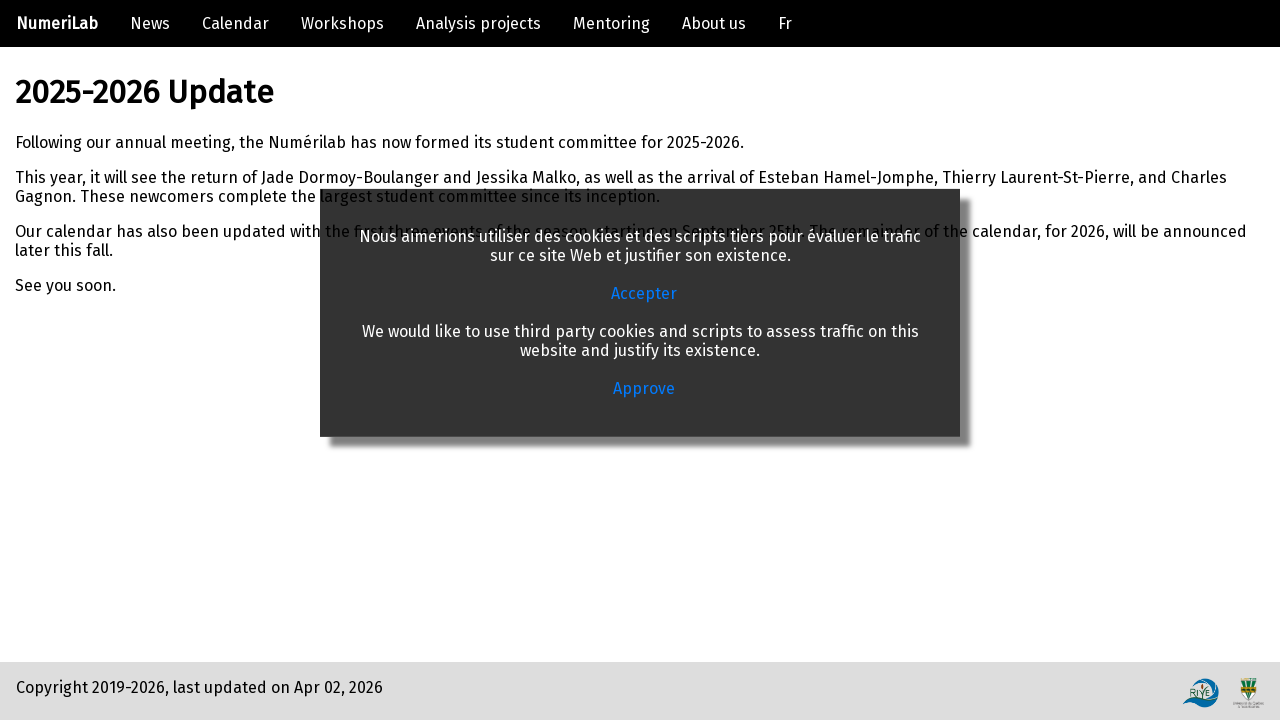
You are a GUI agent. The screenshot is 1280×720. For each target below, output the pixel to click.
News (150, 23)
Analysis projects (478, 23)
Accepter (644, 293)
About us (714, 23)
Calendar (235, 23)
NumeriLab (57, 23)
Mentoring (611, 23)
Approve (644, 388)
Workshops (342, 23)
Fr (785, 23)
